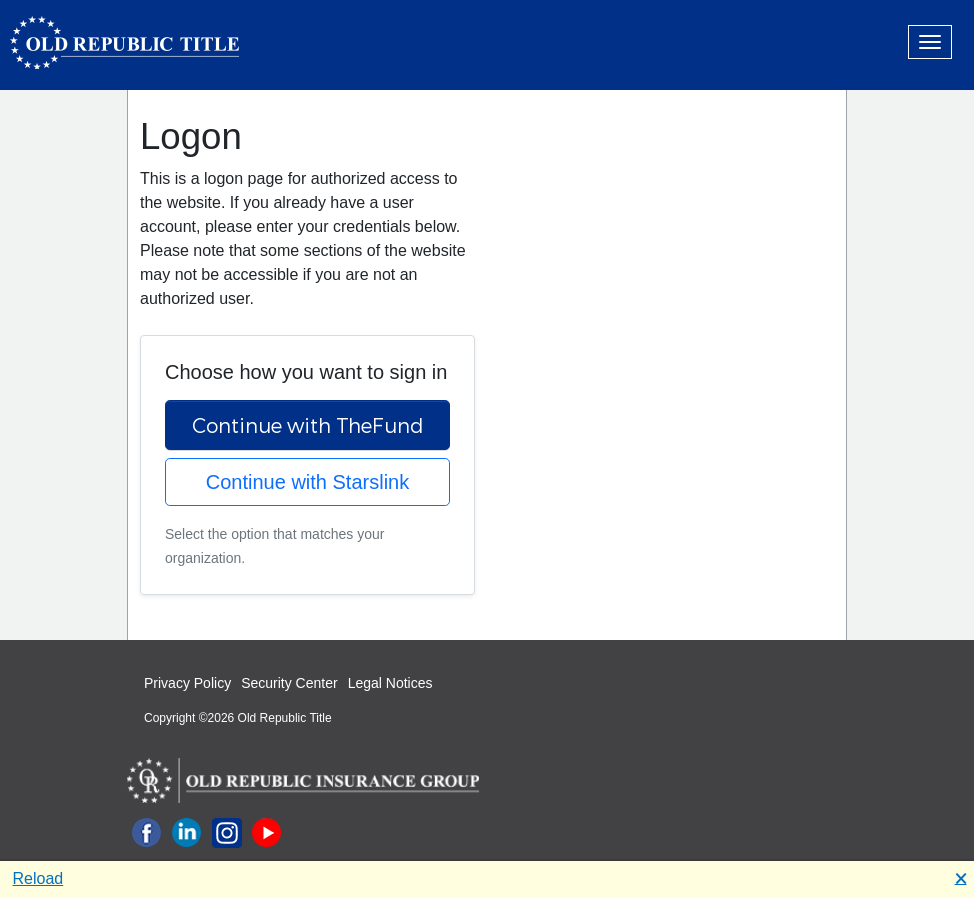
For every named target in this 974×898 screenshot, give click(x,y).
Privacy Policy (187, 683)
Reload (38, 878)
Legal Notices (390, 683)
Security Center (289, 683)
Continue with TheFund (308, 425)
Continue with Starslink (307, 482)
